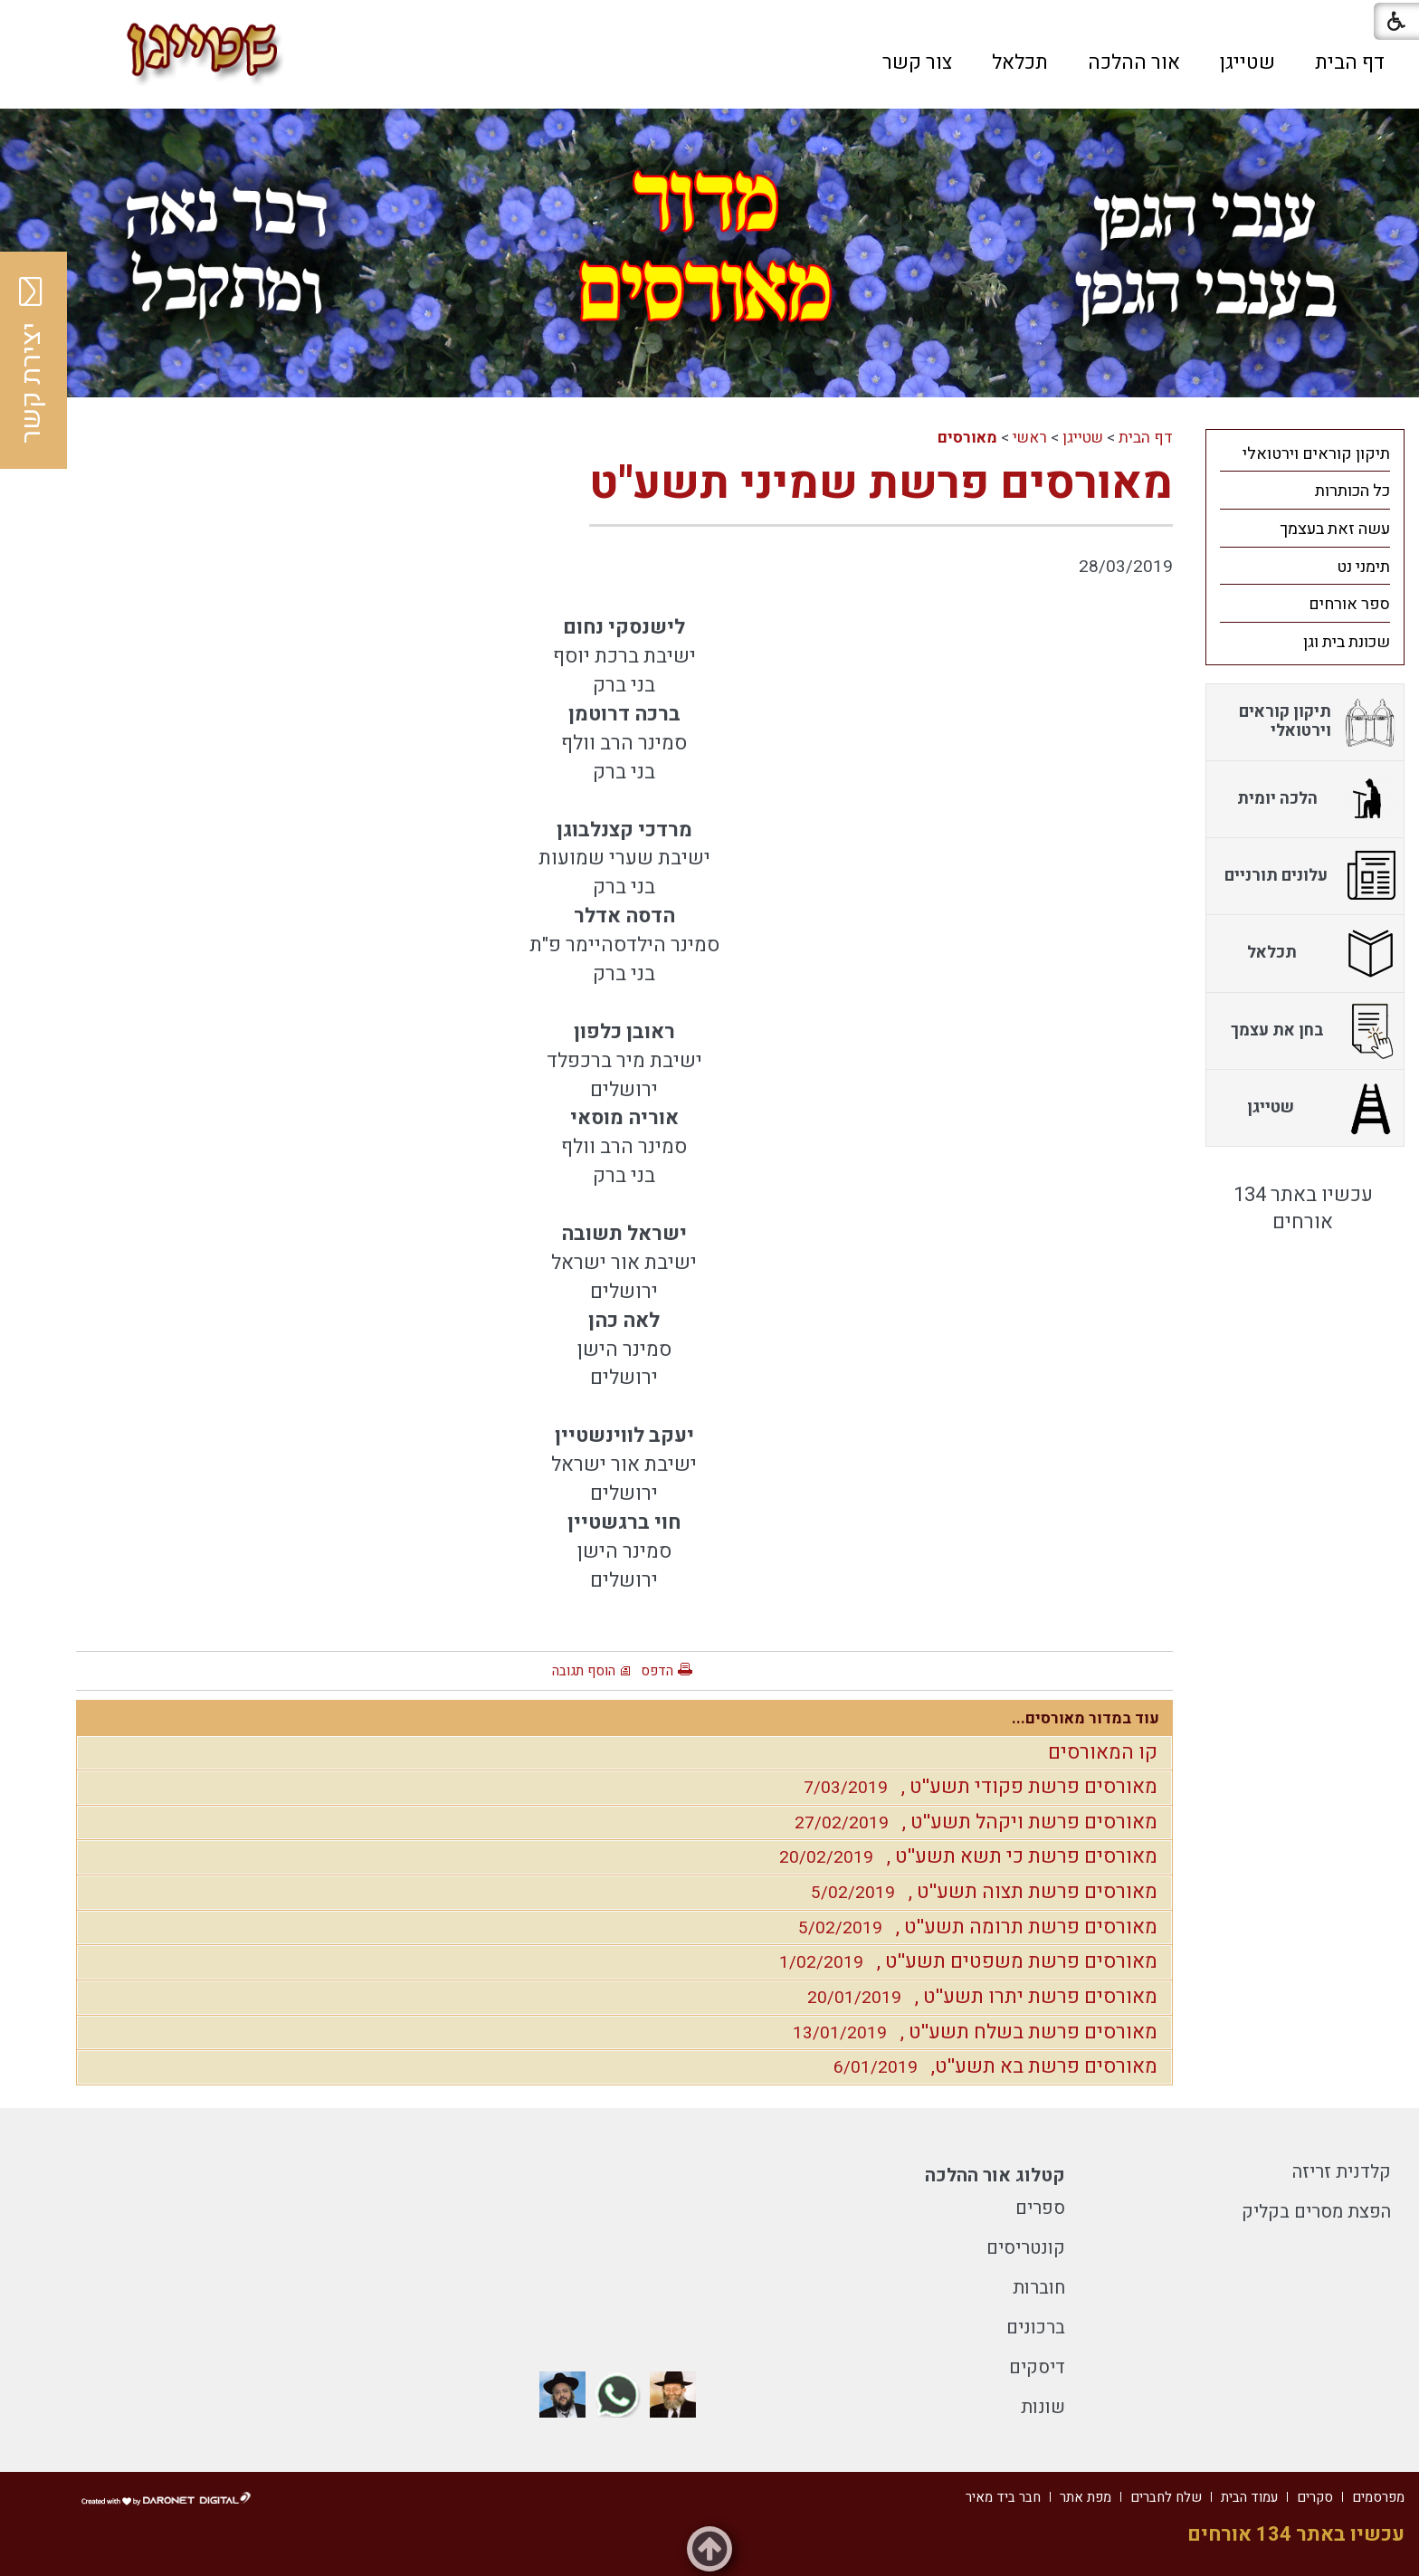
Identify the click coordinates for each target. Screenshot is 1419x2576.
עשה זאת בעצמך (1335, 529)
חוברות (1039, 2288)
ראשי (1030, 437)
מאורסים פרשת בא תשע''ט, (990, 2066)
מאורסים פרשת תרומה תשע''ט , (973, 1927)
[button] (409, 62)
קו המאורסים (1102, 1752)
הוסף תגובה (583, 1671)
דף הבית (1350, 62)
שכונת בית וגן (1346, 642)
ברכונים (1035, 2327)
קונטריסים (1025, 2248)
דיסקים (1037, 2367)
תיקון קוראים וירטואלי (1316, 454)
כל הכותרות (1352, 491)
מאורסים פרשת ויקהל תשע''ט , (971, 1822)
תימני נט (1363, 567)
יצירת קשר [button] (32, 360)
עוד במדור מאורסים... (1085, 1718)
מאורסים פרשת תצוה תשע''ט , (979, 1891)
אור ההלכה (1134, 62)
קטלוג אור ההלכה (995, 2175)
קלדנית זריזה (1341, 2172)
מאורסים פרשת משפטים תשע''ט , (963, 1961)
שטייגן (1247, 62)
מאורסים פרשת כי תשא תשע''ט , (963, 1856)
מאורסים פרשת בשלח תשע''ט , (970, 2032)
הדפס (657, 1671)
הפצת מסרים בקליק (1316, 2212)
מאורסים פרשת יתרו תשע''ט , (977, 1996)
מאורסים (967, 437)
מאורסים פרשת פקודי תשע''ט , (976, 1786)
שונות (1043, 2407)
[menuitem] (1350, 62)
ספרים (1040, 2208)
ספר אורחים (1349, 604)
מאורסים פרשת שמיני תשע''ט (881, 484)
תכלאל (1020, 62)
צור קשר (917, 62)
